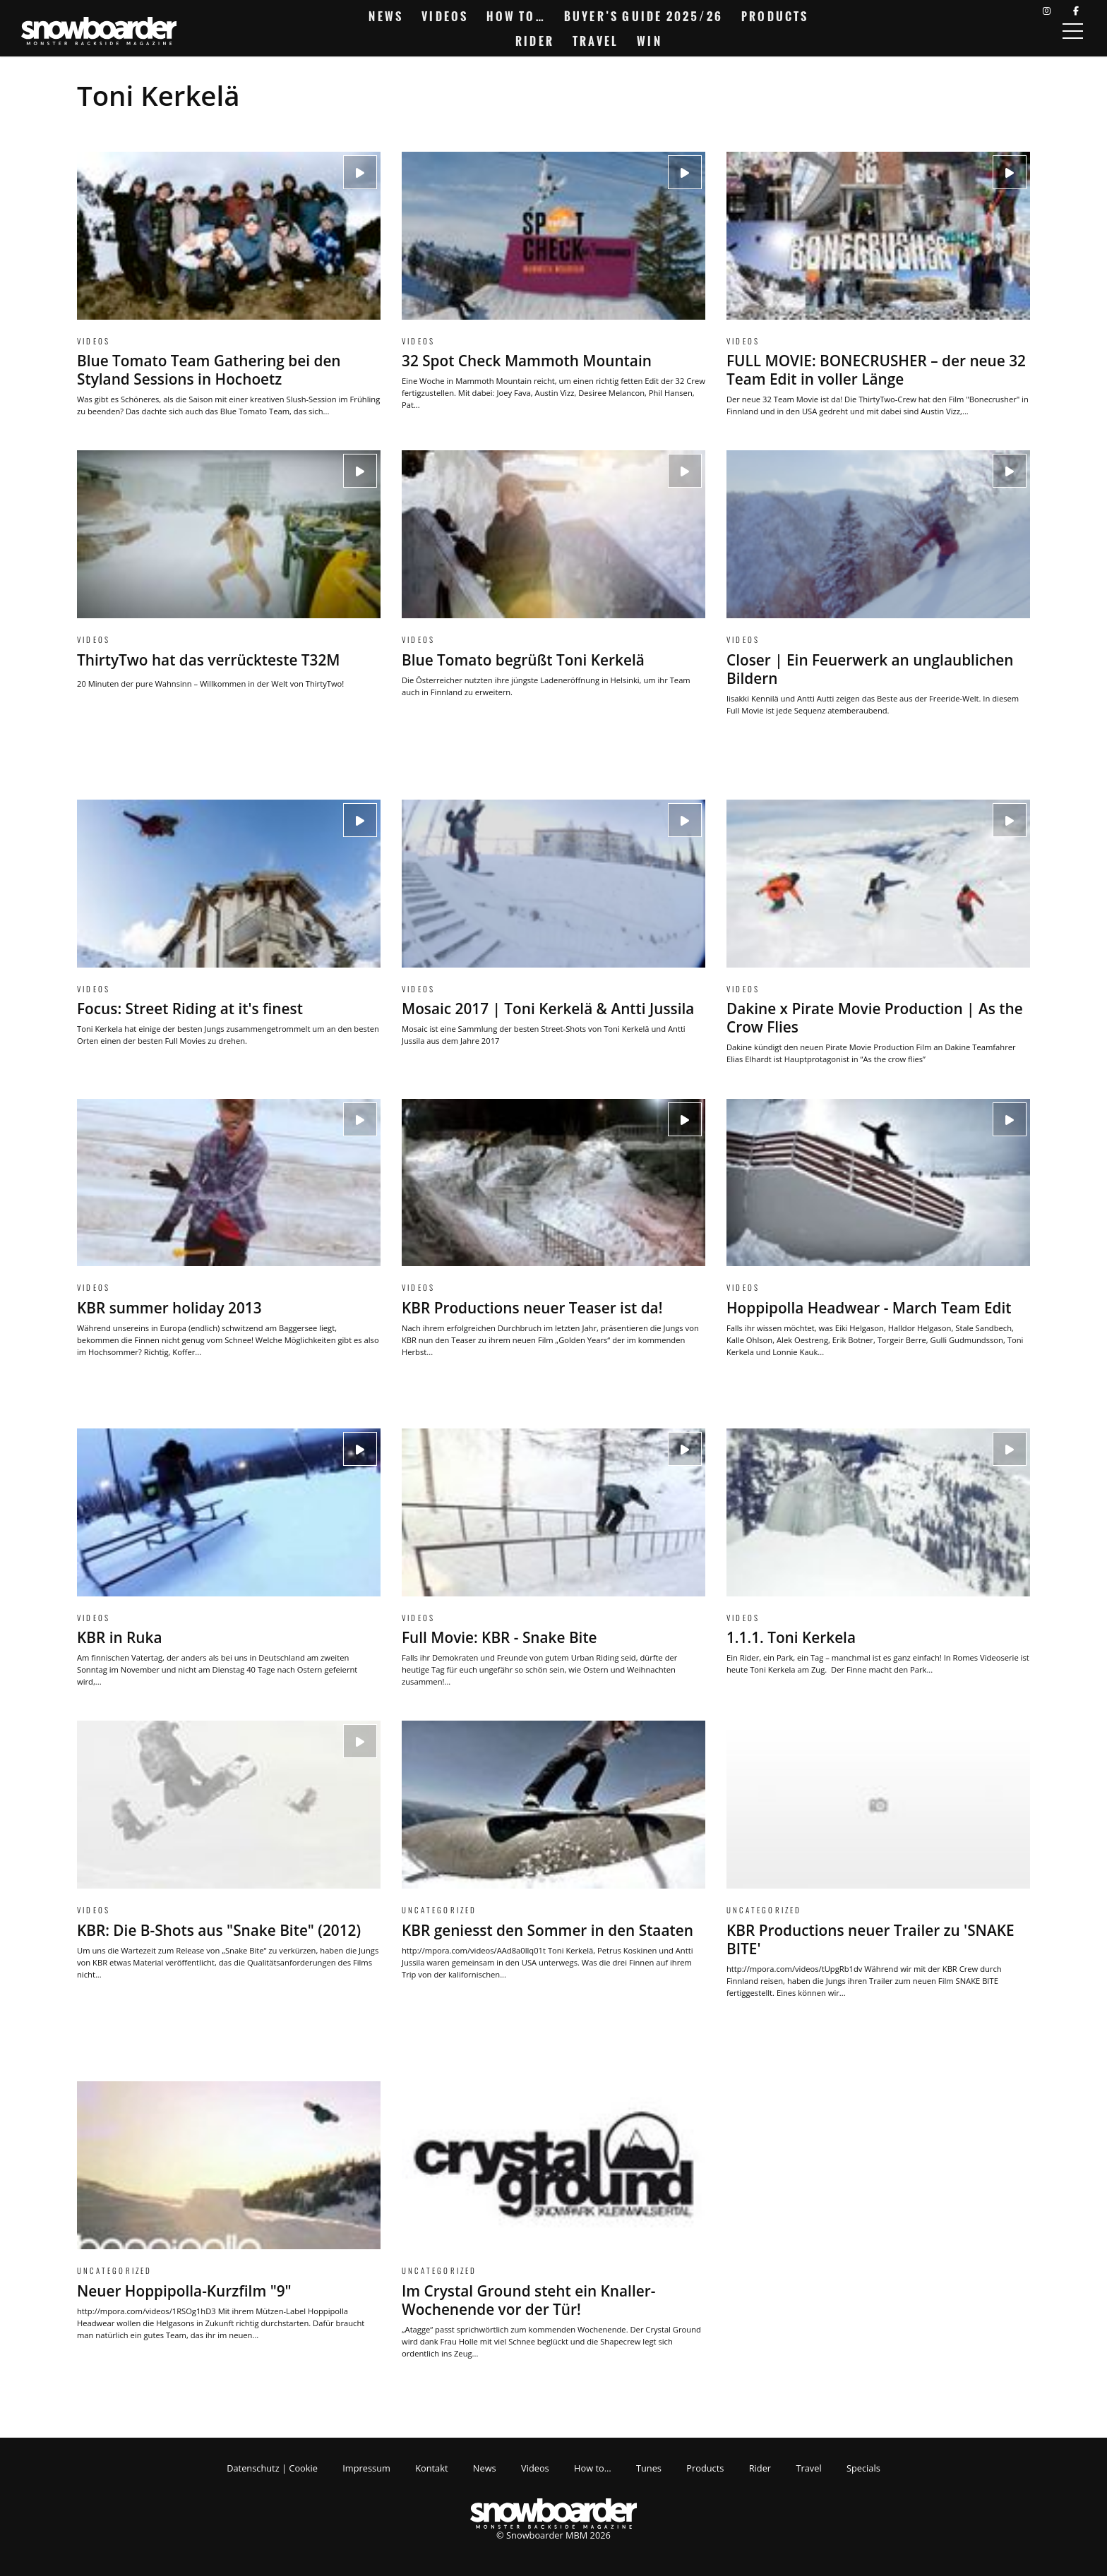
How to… (515, 16)
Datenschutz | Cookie (272, 2468)
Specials (863, 2468)
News (386, 16)
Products (775, 16)
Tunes (649, 2468)
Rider (534, 40)
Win (649, 40)
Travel (595, 40)
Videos (444, 16)
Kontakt (431, 2468)
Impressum (366, 2468)
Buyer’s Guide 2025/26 (643, 16)
